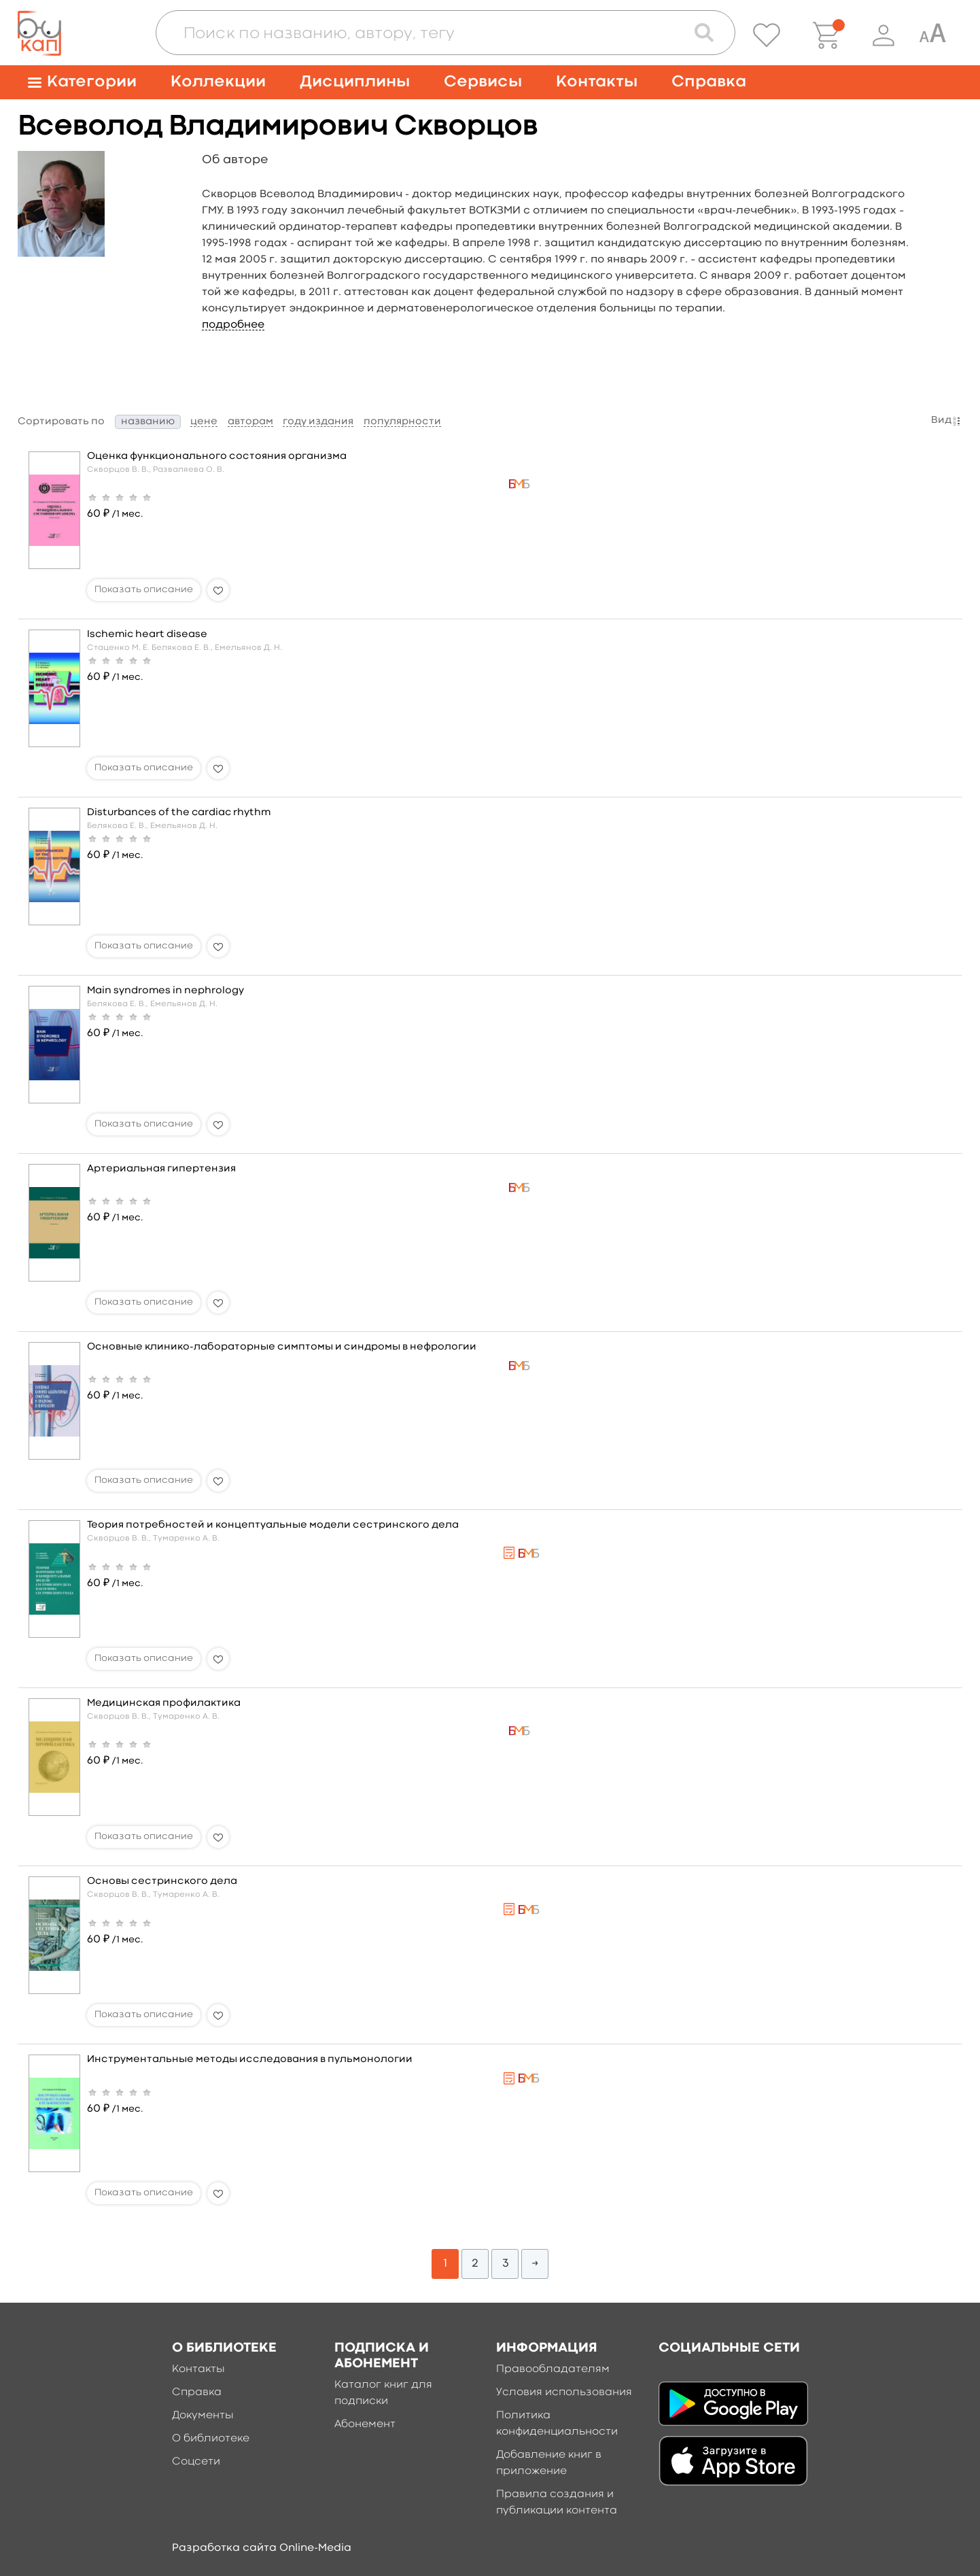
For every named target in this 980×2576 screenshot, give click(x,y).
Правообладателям (553, 2369)
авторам (250, 421)
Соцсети (196, 2462)
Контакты (596, 82)
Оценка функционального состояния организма (217, 456)
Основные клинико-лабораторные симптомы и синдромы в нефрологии (281, 1347)
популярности (402, 421)
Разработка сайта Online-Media (261, 2548)
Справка (708, 82)
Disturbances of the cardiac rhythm (178, 812)
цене (203, 421)
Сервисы (483, 82)
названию (148, 421)
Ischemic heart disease (147, 634)
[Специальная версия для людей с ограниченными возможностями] (932, 35)
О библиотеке (210, 2438)
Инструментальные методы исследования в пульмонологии (250, 2059)
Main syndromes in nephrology (165, 990)
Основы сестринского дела (162, 1881)
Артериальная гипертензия (161, 1169)
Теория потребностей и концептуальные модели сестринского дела (273, 1525)
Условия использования (564, 2392)
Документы (203, 2415)
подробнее (233, 325)
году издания (318, 421)
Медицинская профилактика (164, 1703)
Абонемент (365, 2424)
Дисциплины (355, 82)
